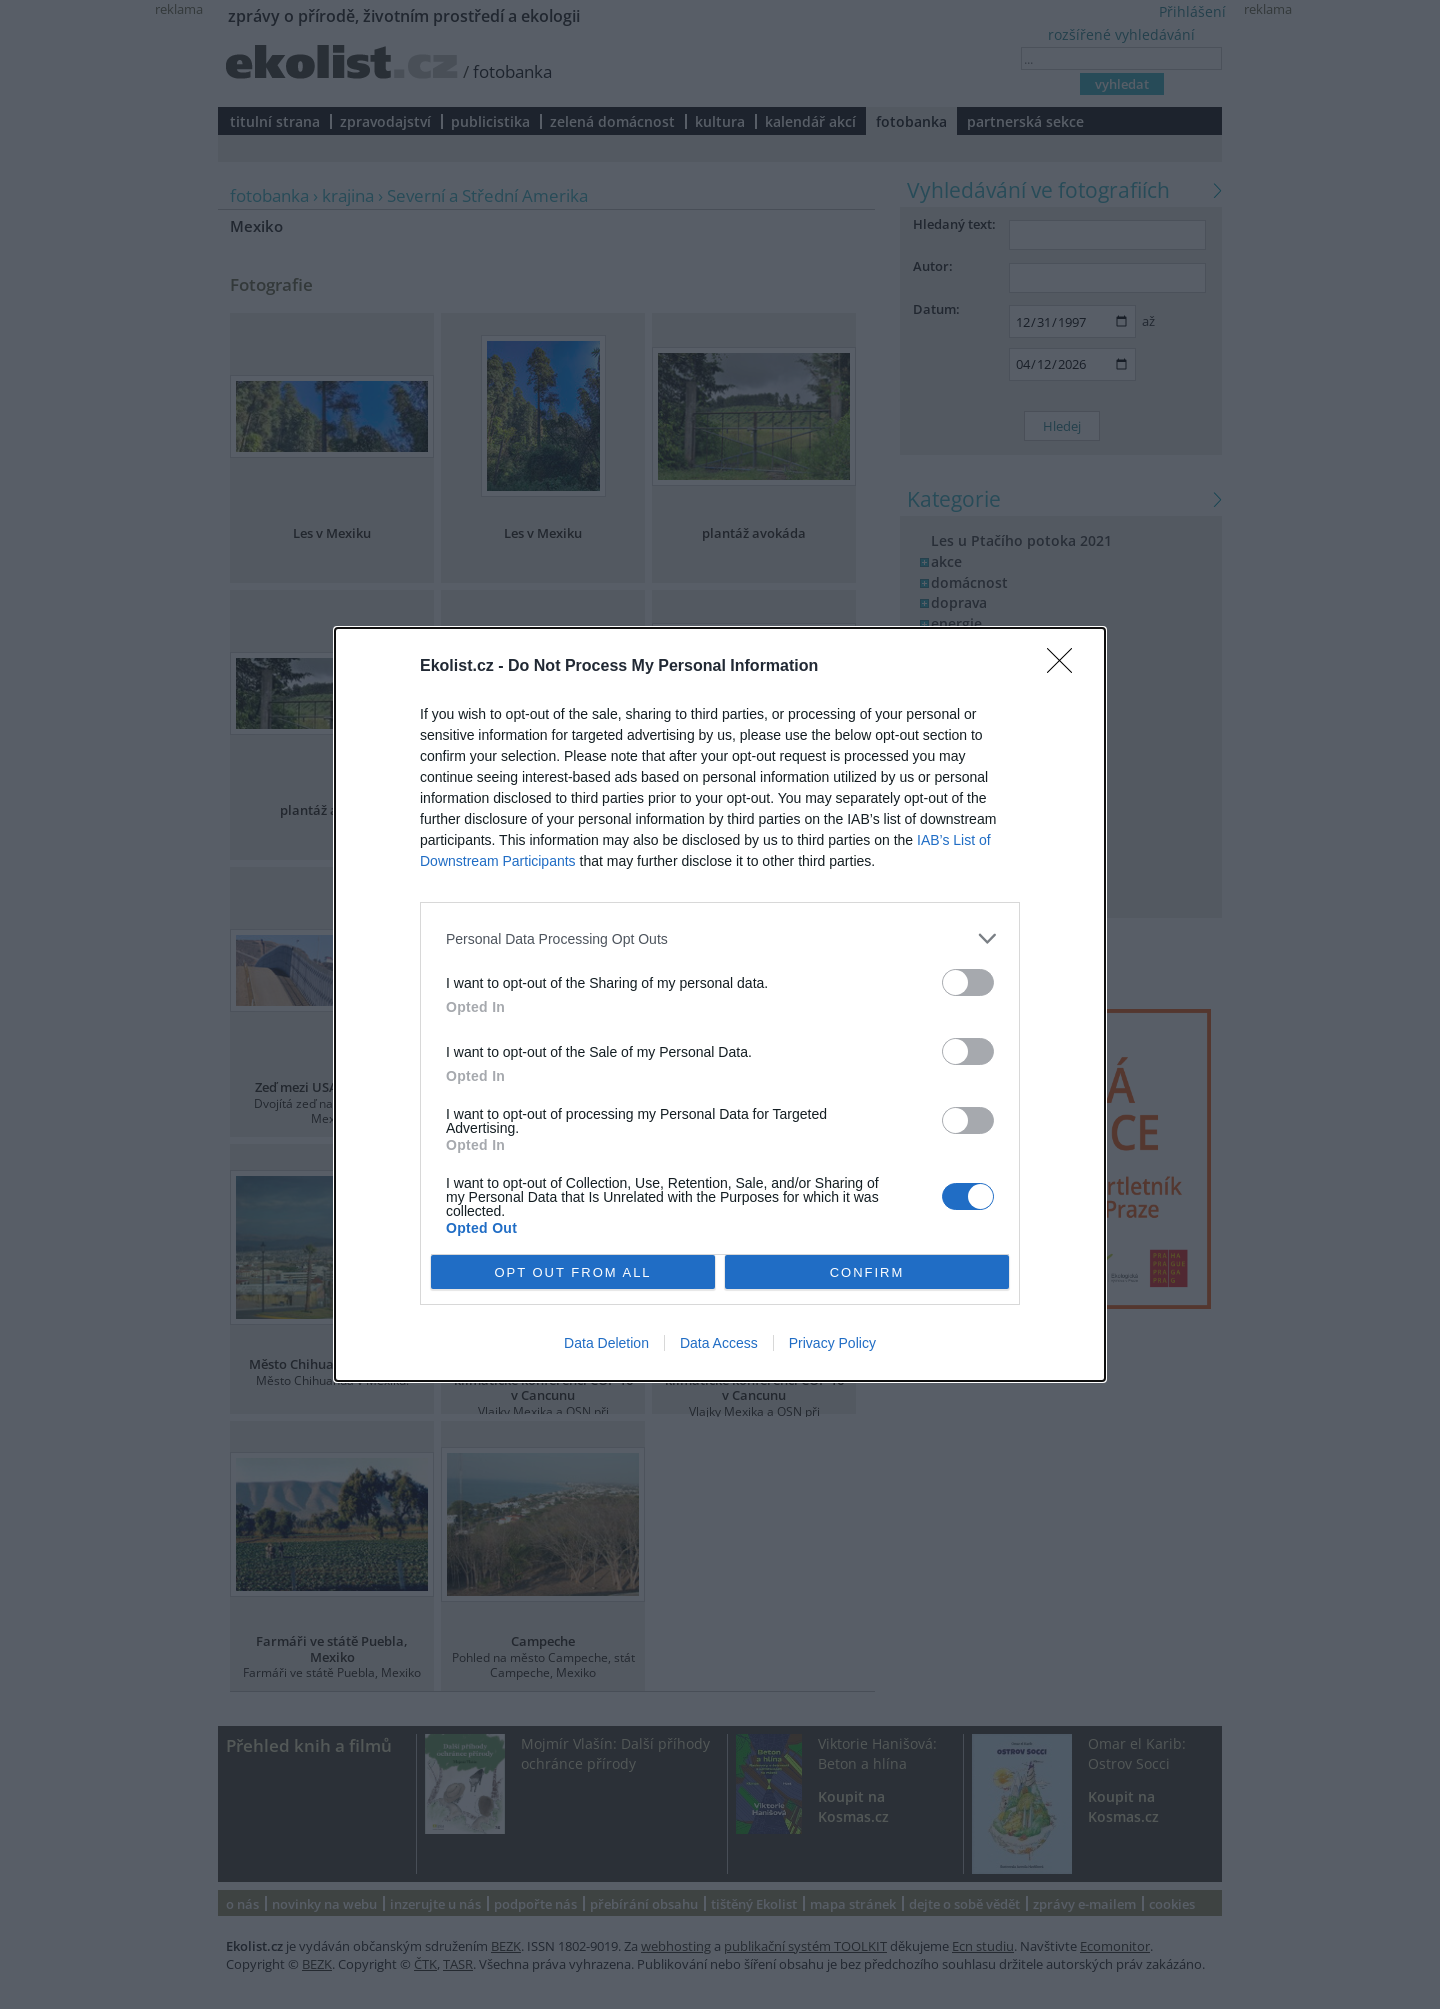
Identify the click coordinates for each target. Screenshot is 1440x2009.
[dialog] (720, 1004)
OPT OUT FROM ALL (572, 1272)
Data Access (719, 1343)
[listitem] (720, 938)
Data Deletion (606, 1343)
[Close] (1066, 667)
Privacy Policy (832, 1343)
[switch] (968, 982)
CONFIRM (867, 1272)
